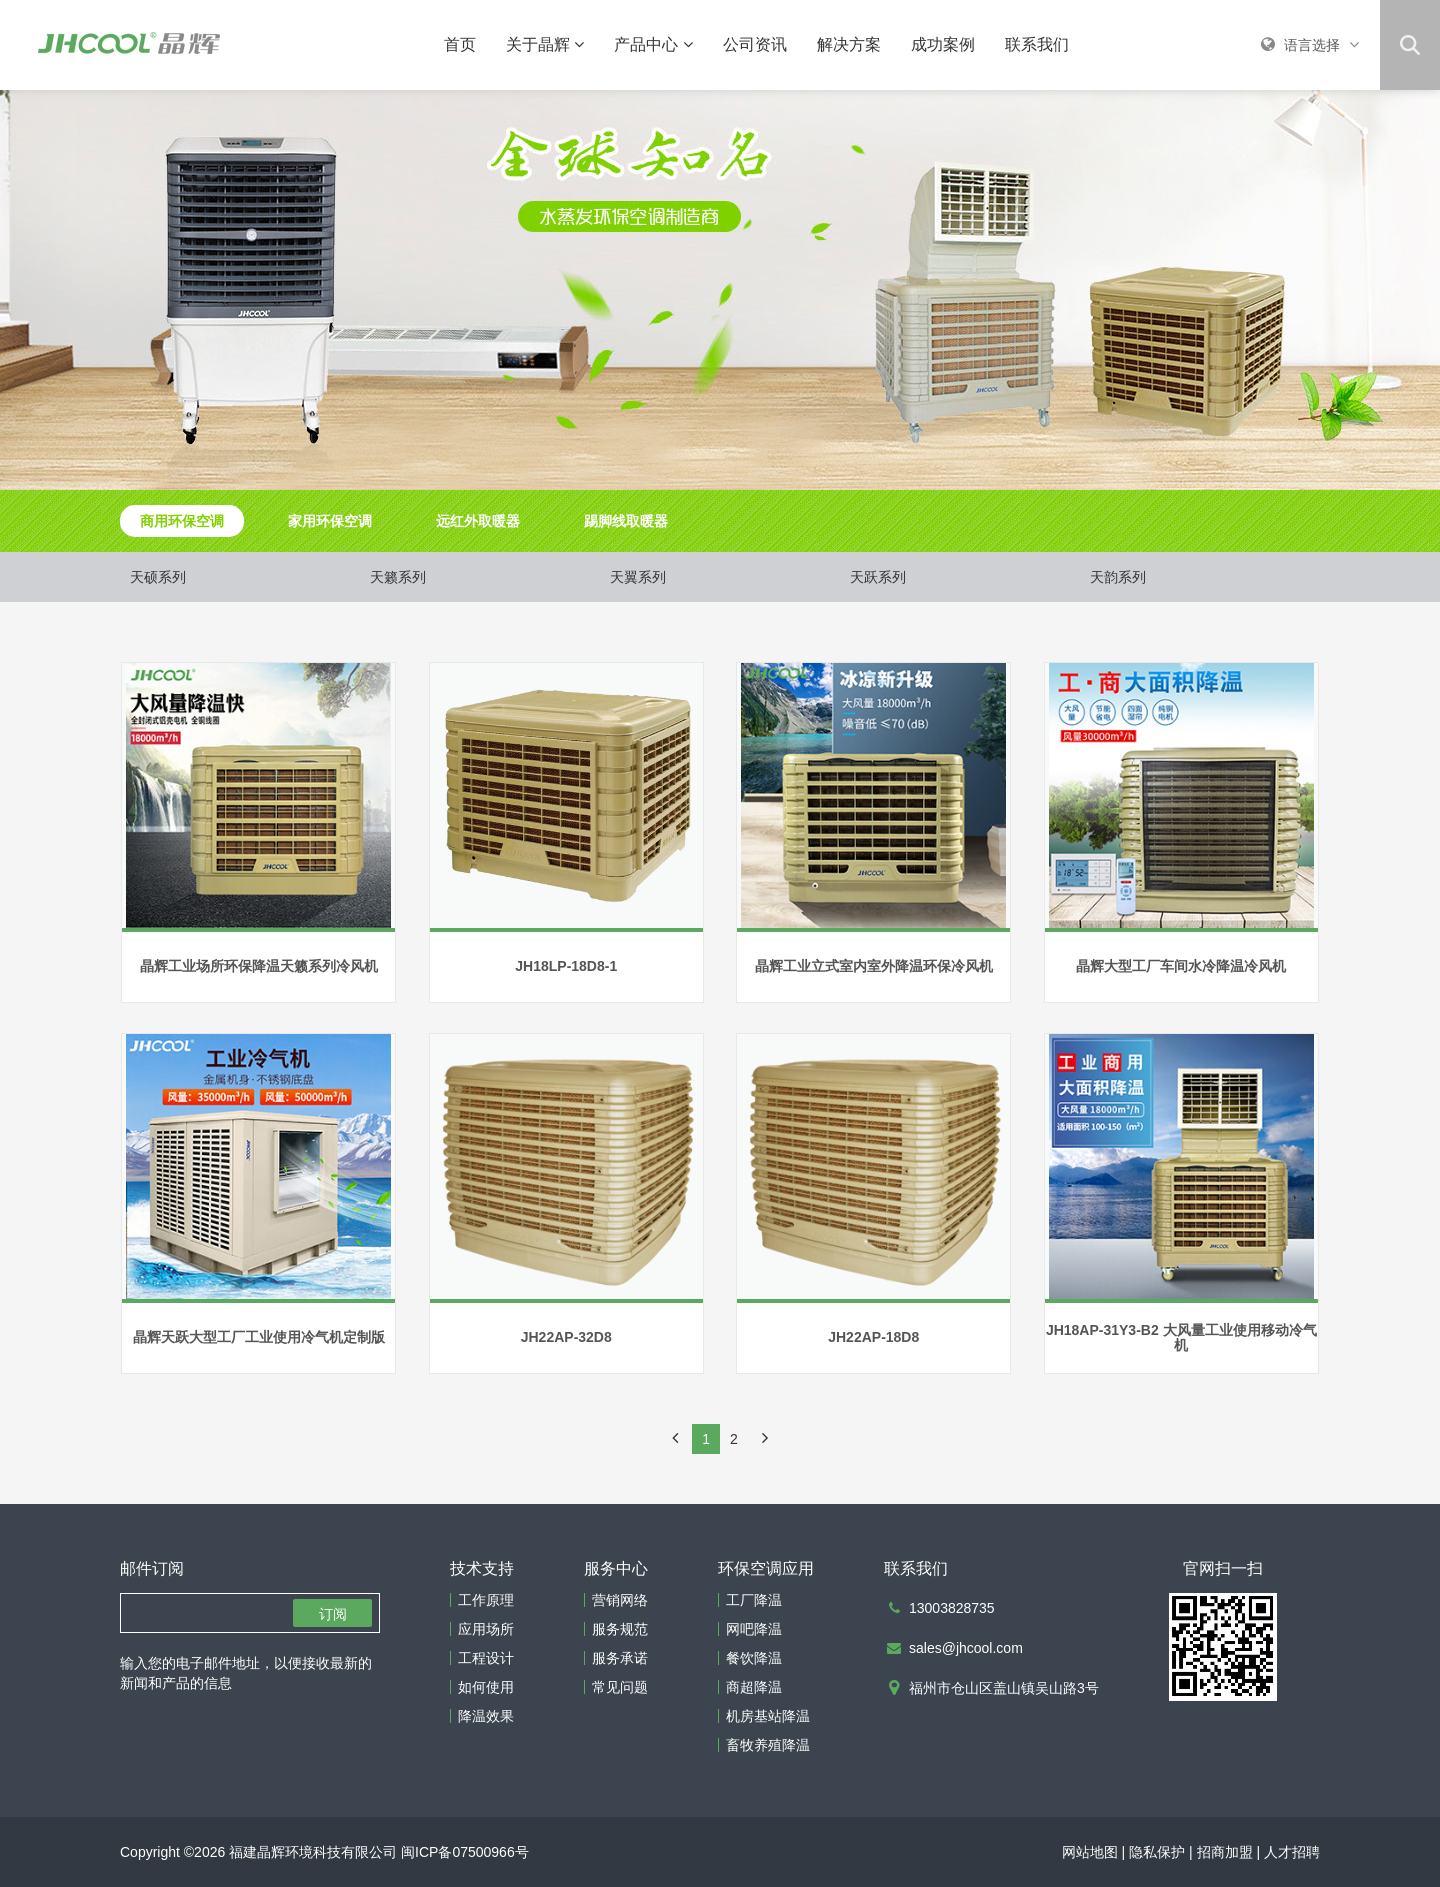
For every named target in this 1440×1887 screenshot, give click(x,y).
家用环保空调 (330, 521)
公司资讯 (755, 44)
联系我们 (1037, 44)
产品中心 (653, 44)
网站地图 (1090, 1852)
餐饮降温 (754, 1658)
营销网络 (620, 1600)
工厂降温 (754, 1600)
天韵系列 (1118, 577)
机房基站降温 (768, 1716)
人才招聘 (1292, 1852)
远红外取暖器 (478, 521)
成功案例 (943, 44)
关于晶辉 (545, 44)
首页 (460, 44)
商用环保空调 (182, 521)
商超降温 (754, 1687)
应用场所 (486, 1629)
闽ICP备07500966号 (465, 1852)
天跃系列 (878, 577)
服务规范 (620, 1629)
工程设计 (486, 1658)
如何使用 (486, 1687)
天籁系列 (398, 577)
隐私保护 (1157, 1852)
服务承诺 (620, 1658)
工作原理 (486, 1600)
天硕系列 (158, 577)
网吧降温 (754, 1629)
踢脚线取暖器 (626, 521)
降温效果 (486, 1716)
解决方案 (849, 44)
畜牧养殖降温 (768, 1745)
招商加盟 (1225, 1852)
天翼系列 (638, 577)
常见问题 (620, 1687)
